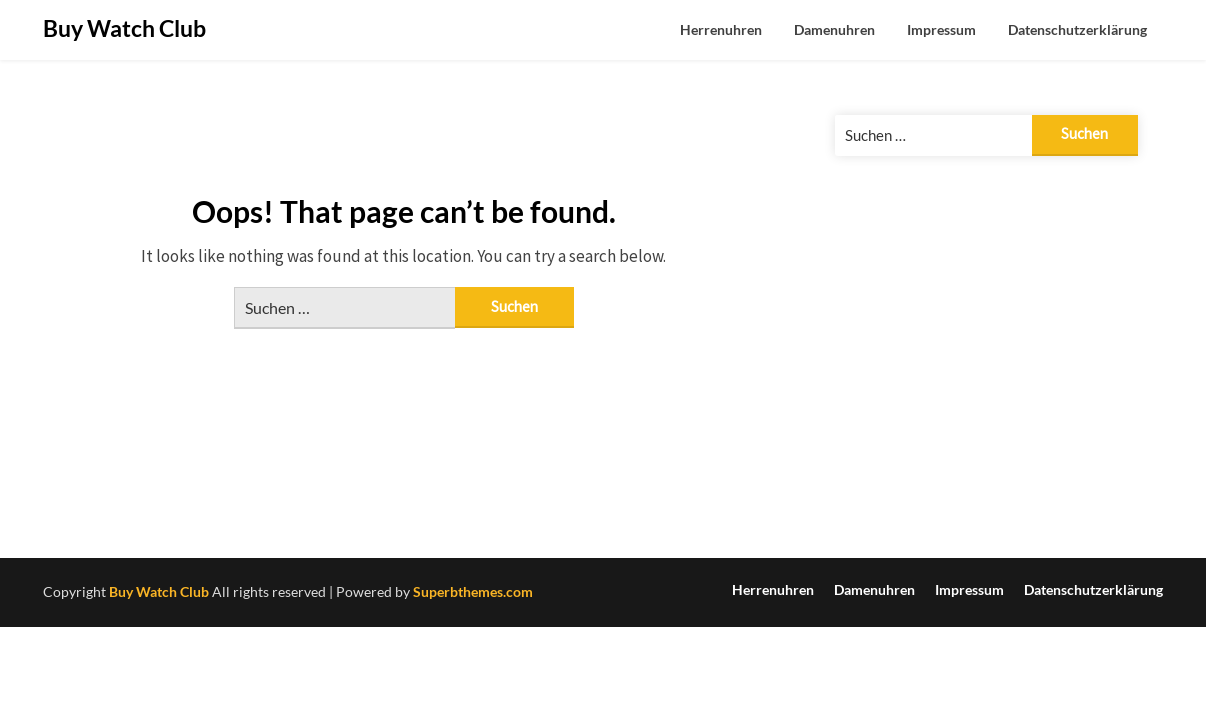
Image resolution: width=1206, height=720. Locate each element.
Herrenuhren (721, 29)
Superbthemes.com (473, 591)
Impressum (941, 29)
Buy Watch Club (124, 28)
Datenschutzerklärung (1077, 29)
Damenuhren (834, 29)
